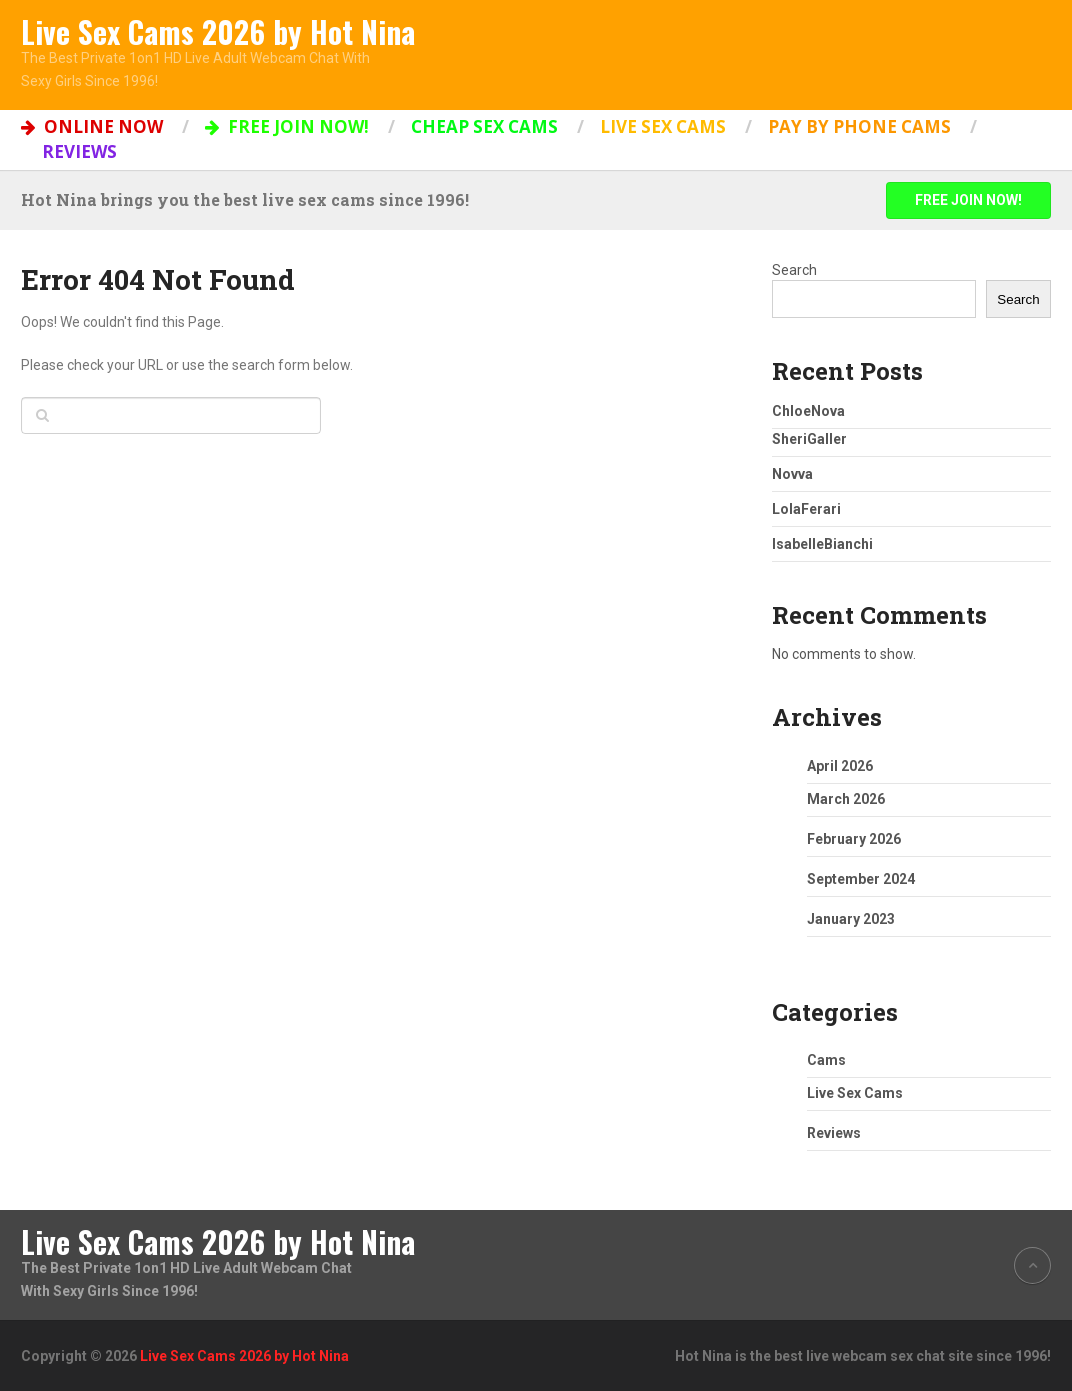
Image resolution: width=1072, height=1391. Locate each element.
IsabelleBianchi (822, 544)
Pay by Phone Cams (859, 126)
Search (794, 270)
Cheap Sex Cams (484, 126)
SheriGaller (809, 439)
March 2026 (846, 799)
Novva (792, 474)
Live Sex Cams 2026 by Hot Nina (218, 32)
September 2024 (861, 879)
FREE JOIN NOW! (287, 126)
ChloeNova (808, 411)
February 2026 (854, 839)
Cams (826, 1060)
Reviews (79, 151)
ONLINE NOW (92, 126)
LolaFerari (806, 509)
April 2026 (840, 766)
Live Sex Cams (663, 126)
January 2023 (851, 919)
